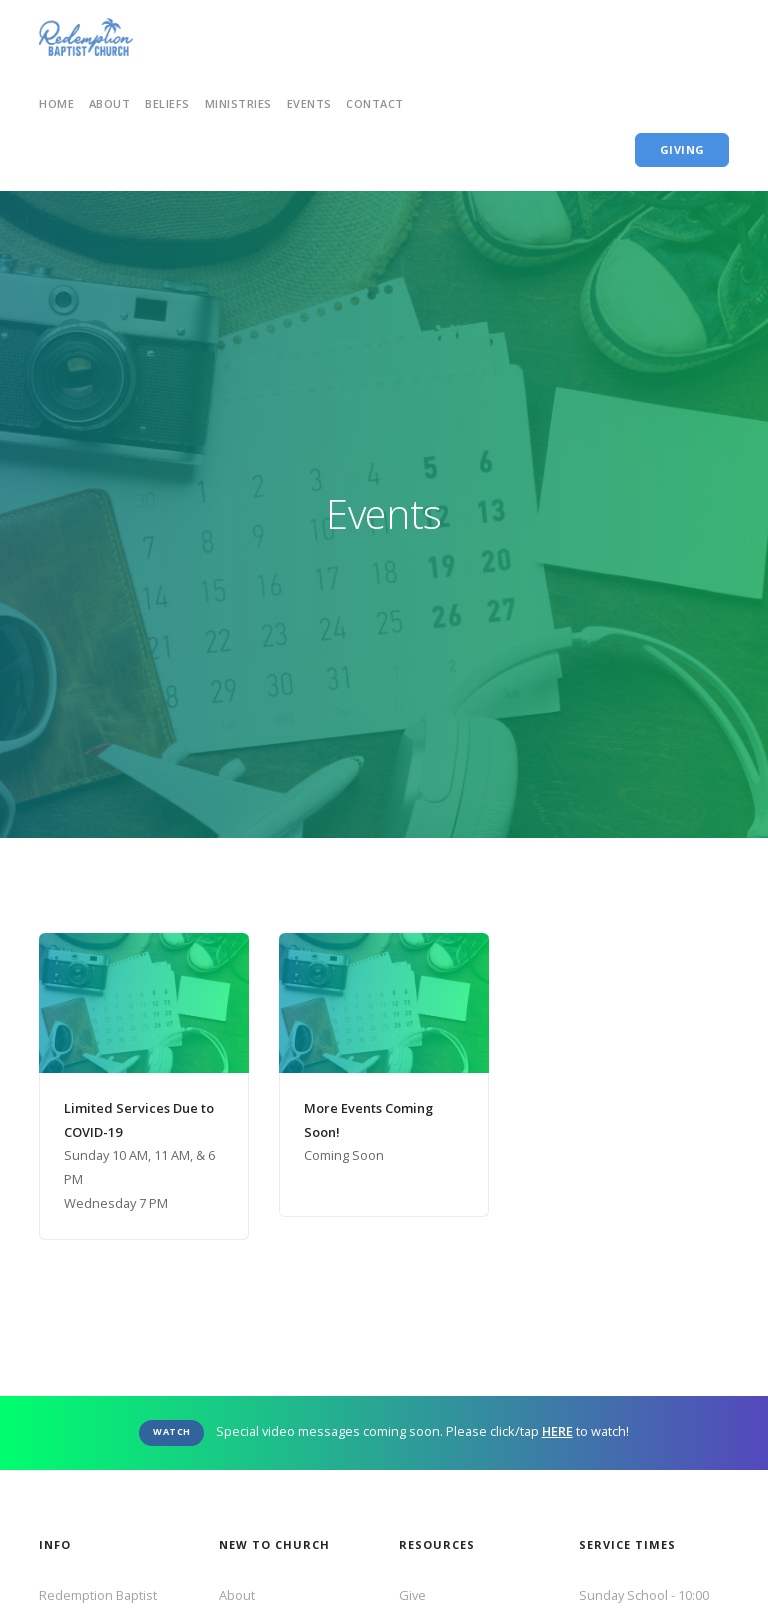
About (237, 1595)
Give (412, 1595)
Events (309, 103)
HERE (557, 1431)
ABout (110, 103)
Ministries (238, 103)
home (56, 103)
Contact (375, 103)
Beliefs (167, 103)
